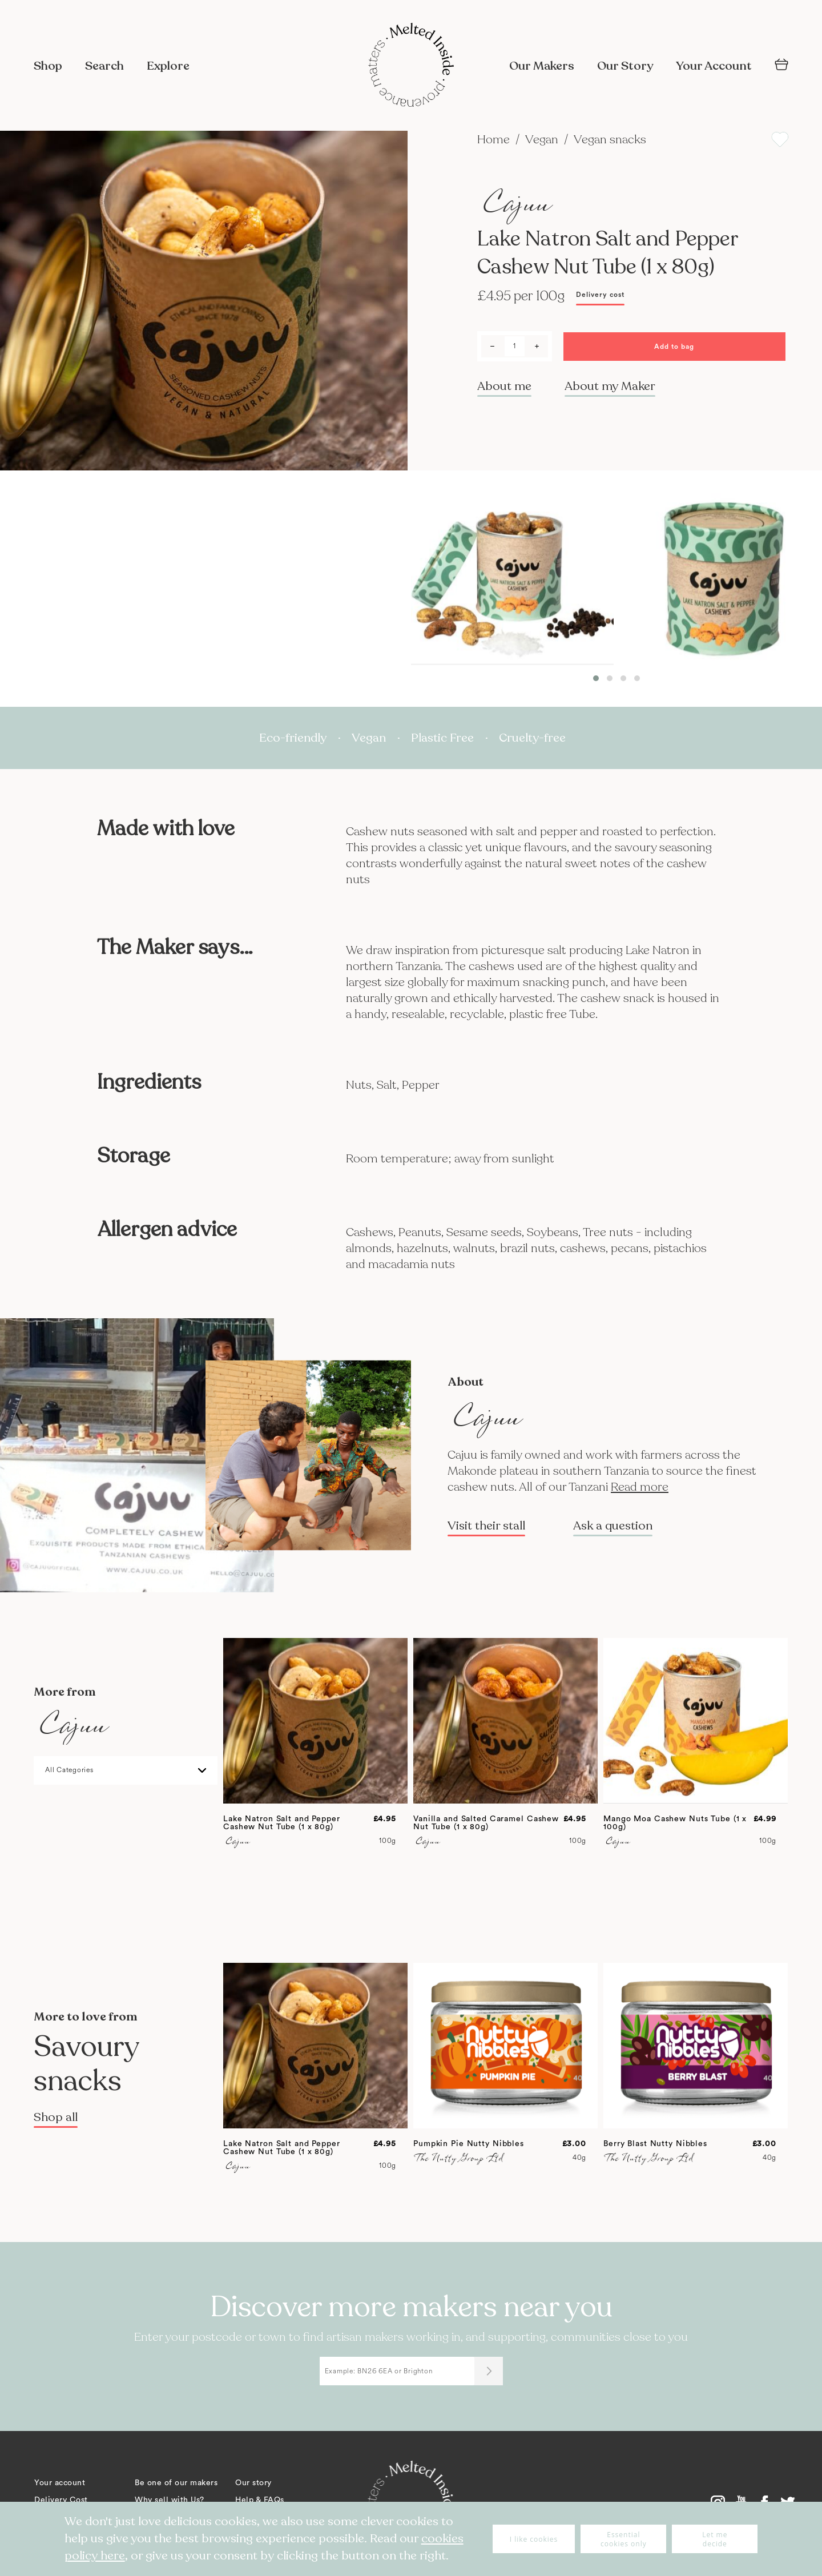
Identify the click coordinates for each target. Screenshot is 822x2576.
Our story (253, 2483)
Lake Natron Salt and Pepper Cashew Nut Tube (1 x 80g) (281, 1823)
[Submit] (488, 2371)
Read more (639, 1487)
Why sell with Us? (169, 2500)
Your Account (714, 66)
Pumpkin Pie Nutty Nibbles (468, 2144)
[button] (596, 678)
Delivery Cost (61, 2500)
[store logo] (411, 66)
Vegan (543, 139)
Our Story (625, 66)
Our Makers (541, 66)
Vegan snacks (610, 139)
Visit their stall (486, 1526)
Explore (168, 66)
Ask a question (612, 1526)
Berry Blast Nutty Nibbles (655, 2144)
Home (495, 139)
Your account (59, 2483)
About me (504, 386)
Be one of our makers (176, 2483)
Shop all (56, 2117)
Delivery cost (600, 294)
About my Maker (610, 386)
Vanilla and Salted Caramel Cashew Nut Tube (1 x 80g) (486, 1823)
